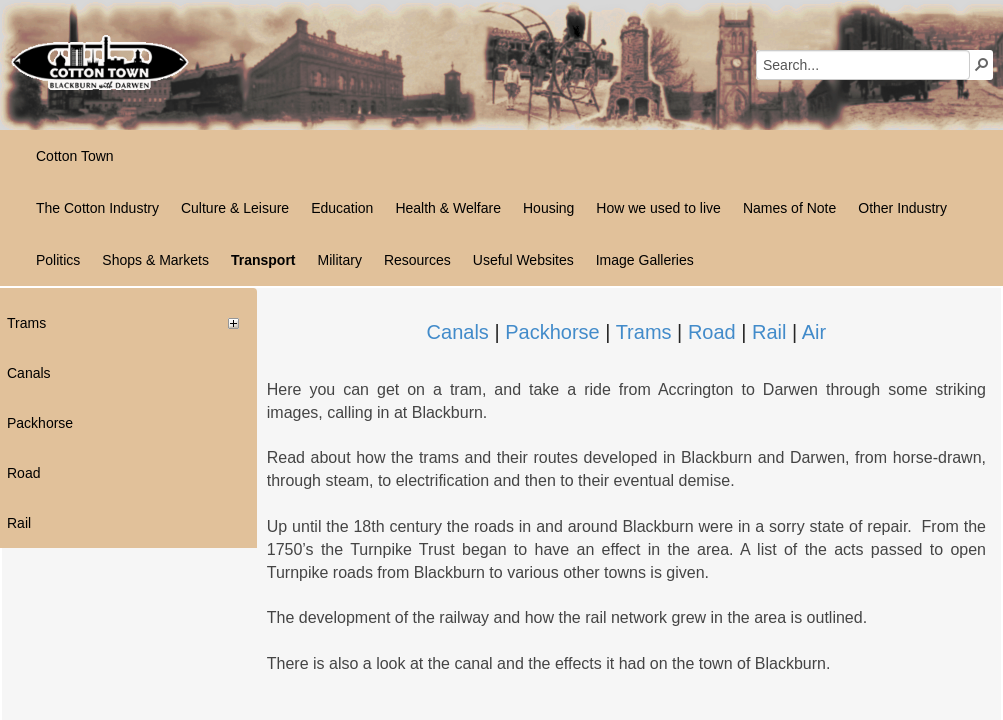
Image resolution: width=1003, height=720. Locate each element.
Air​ (814, 332)
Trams (644, 332)
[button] (982, 64)
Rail (769, 332)
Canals (458, 332)
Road (712, 332)
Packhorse (552, 332)
